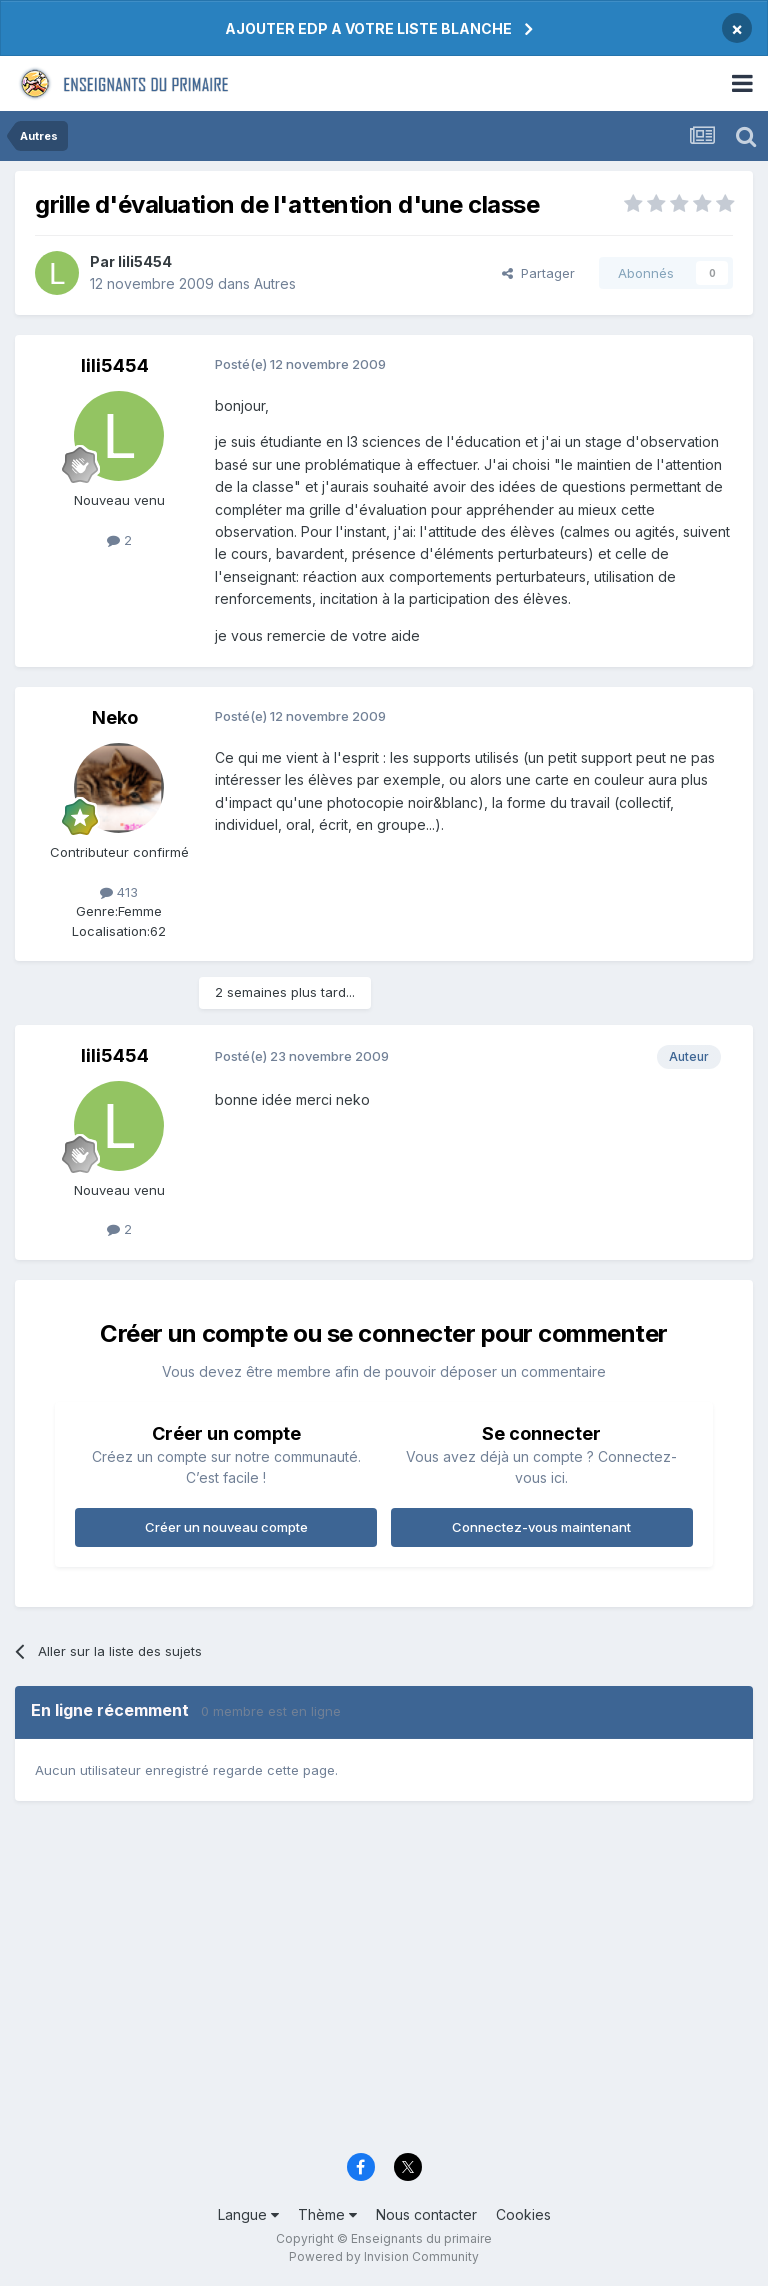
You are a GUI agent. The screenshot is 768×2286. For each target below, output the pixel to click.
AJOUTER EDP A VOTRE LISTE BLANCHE (368, 28)
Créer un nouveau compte (226, 1527)
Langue (248, 2214)
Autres (275, 283)
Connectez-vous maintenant (541, 1527)
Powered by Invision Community (384, 2256)
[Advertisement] (384, 1986)
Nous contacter (426, 2214)
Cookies (523, 2214)
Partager (538, 273)
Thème (327, 2214)
